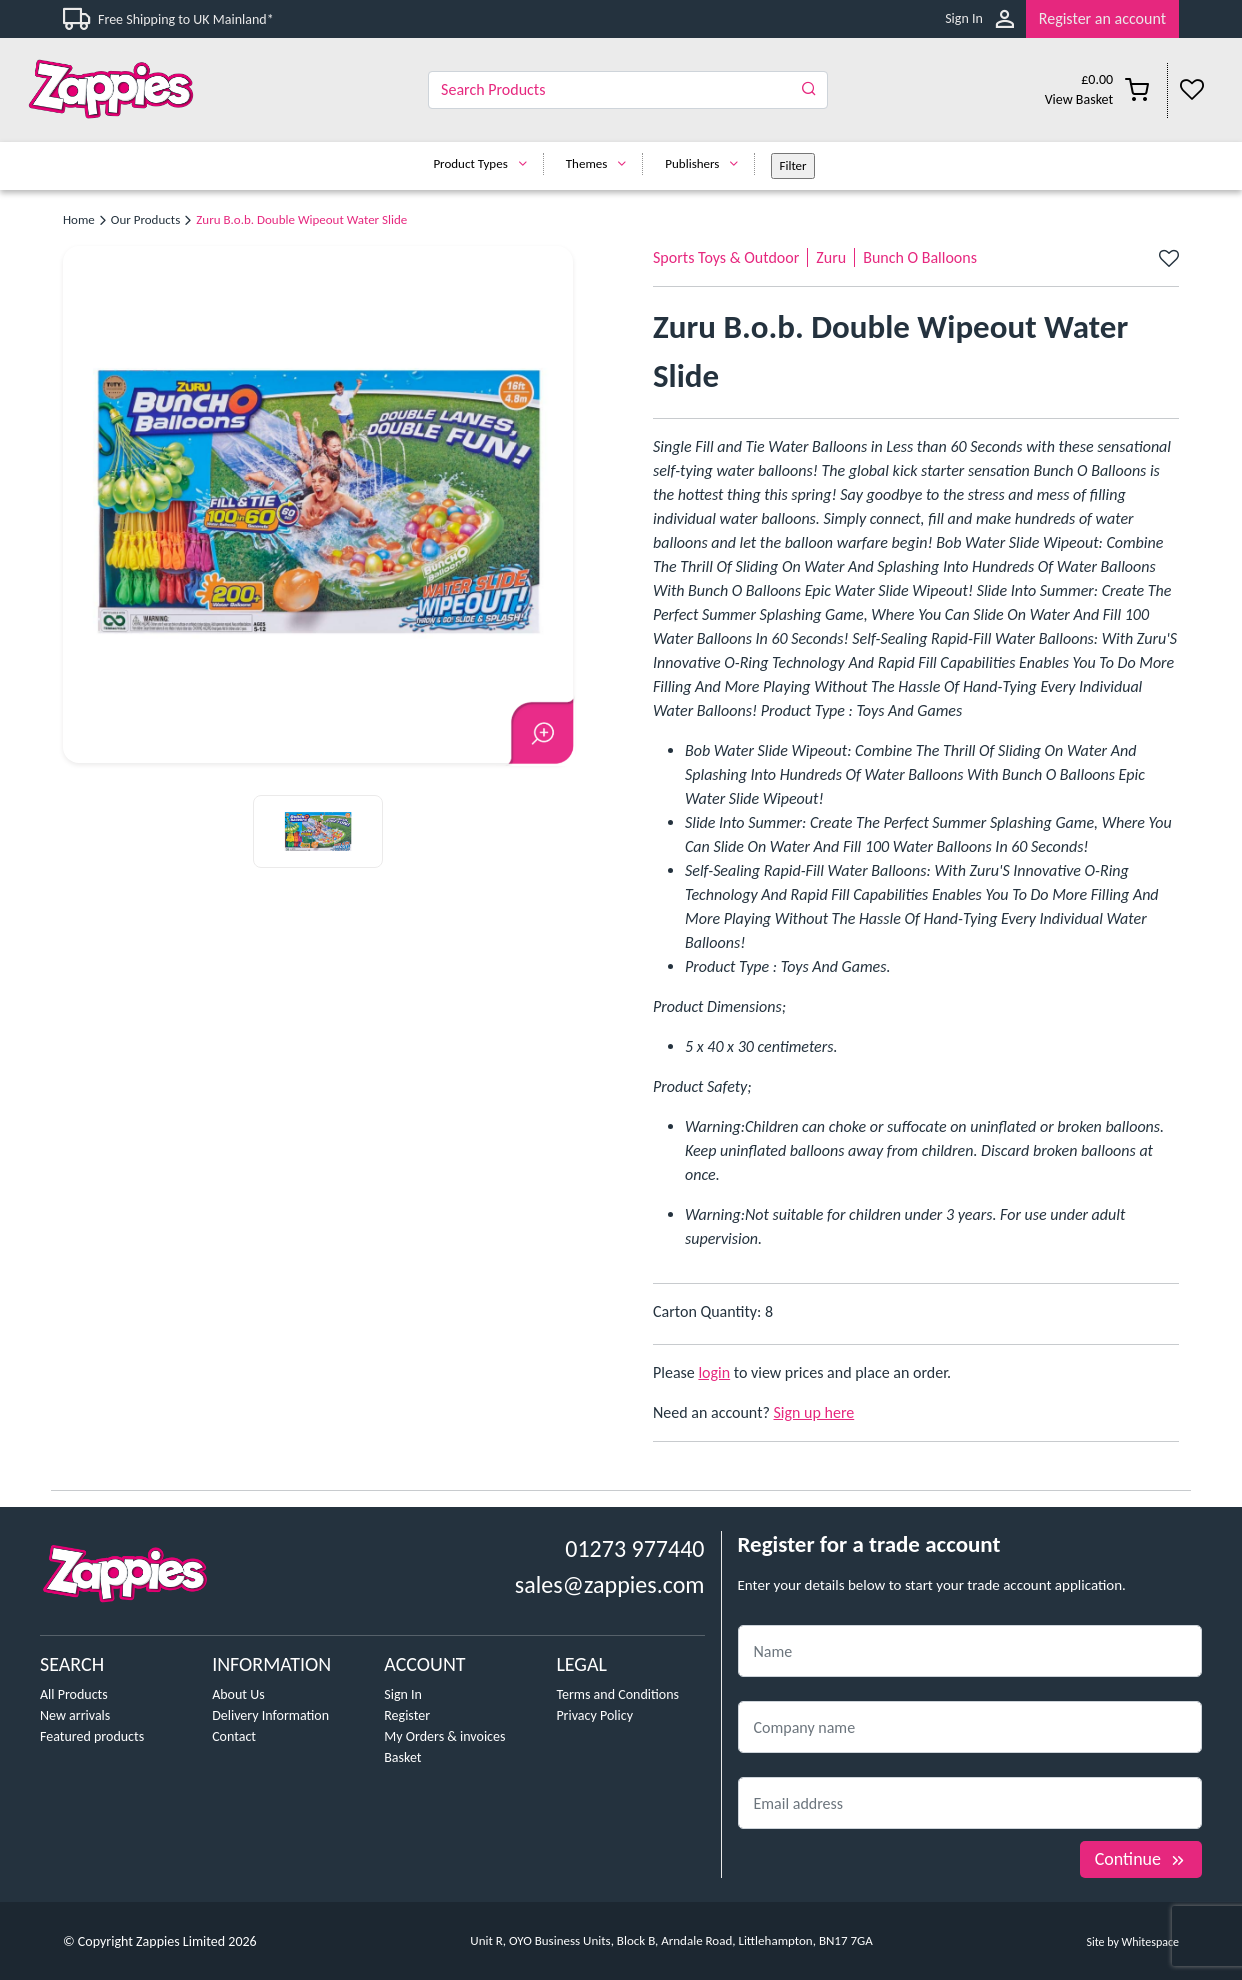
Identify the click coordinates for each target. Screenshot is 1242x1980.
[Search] (628, 90)
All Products (74, 1694)
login (714, 1372)
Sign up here (814, 1412)
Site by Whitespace (1132, 1942)
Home (79, 219)
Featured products (92, 1736)
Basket (402, 1757)
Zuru (831, 257)
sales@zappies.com (610, 1584)
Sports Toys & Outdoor (726, 257)
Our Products (145, 219)
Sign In (964, 18)
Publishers (706, 163)
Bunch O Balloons (920, 257)
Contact (234, 1736)
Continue (1141, 1859)
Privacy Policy (594, 1715)
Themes (601, 163)
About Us (238, 1694)
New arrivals (75, 1715)
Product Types (484, 163)
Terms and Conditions (617, 1694)
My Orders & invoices (444, 1736)
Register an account (1102, 18)
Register (407, 1715)
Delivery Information (270, 1715)
